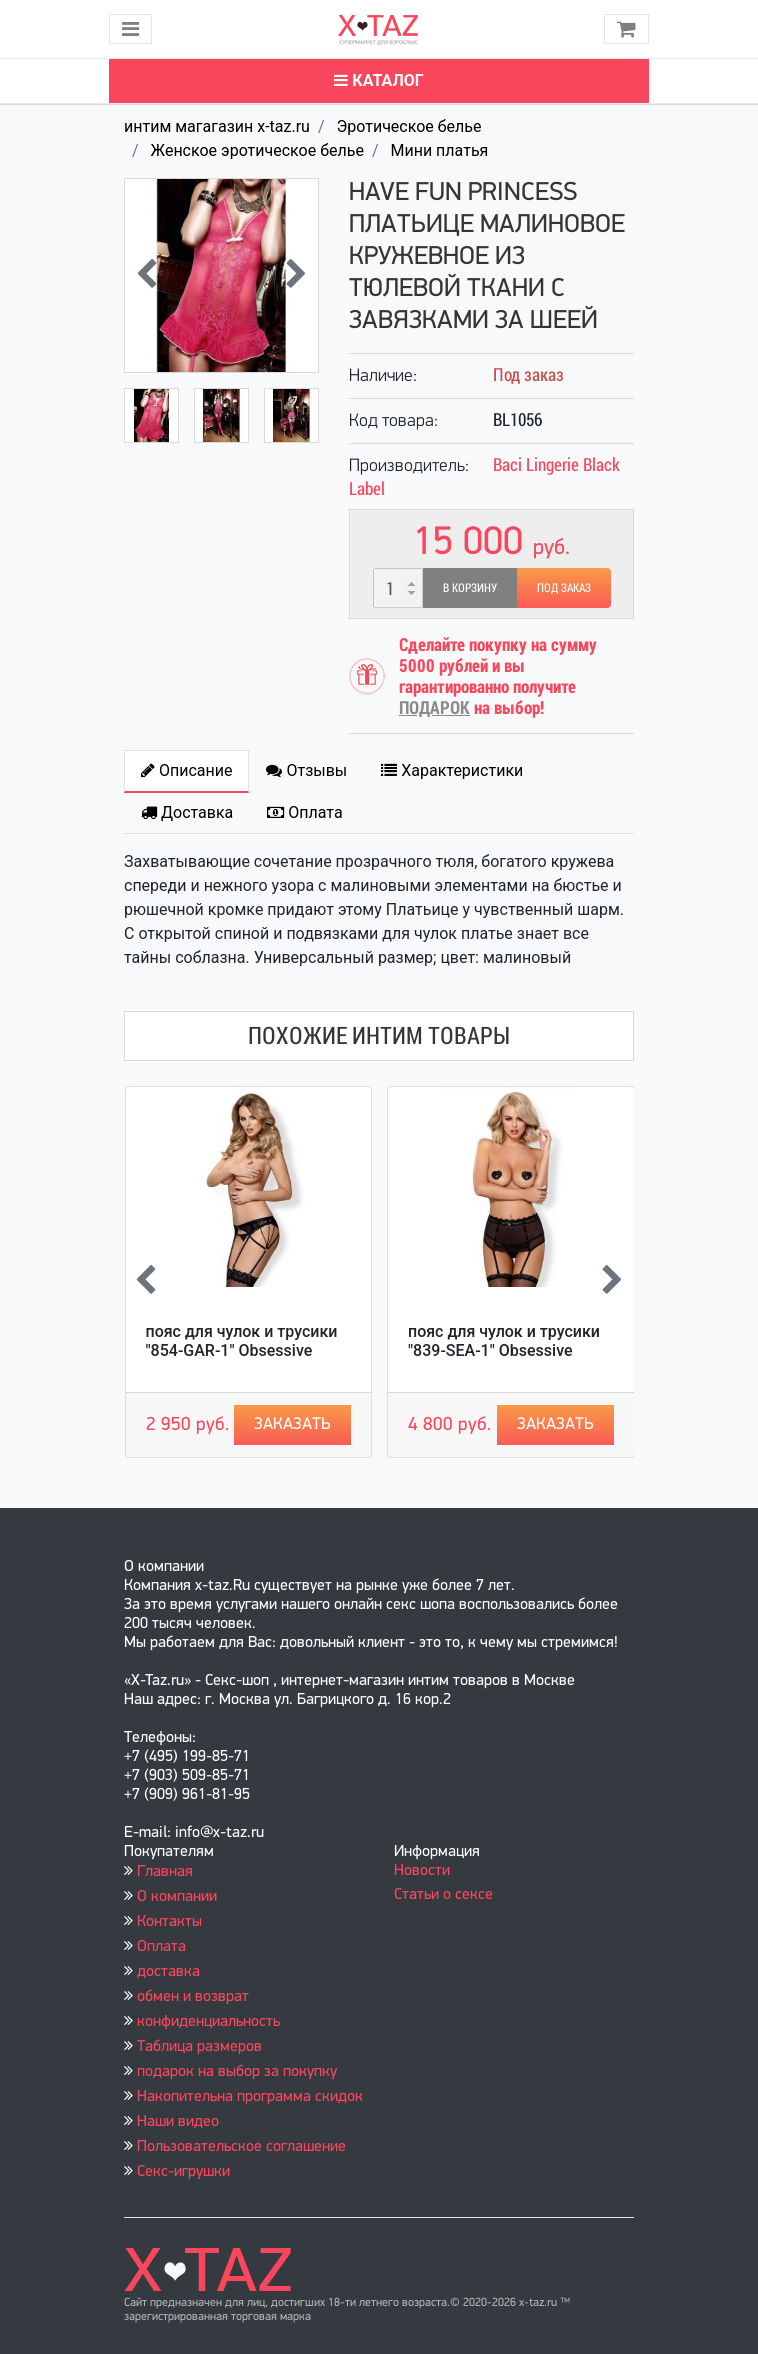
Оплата (161, 1947)
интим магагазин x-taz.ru (217, 126)
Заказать (292, 1424)
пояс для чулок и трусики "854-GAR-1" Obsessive (242, 1341)
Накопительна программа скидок (250, 2097)
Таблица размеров (199, 2047)
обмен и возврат (193, 1997)
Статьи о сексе (443, 1895)
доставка (168, 1972)
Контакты (169, 1922)
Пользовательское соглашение (241, 2147)
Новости (422, 1871)
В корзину (470, 588)
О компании (177, 1897)
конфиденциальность (208, 2022)
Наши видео (178, 2122)
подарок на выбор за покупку (237, 2072)
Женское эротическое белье (257, 150)
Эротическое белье (408, 126)
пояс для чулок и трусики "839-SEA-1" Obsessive (504, 1341)
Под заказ (564, 588)
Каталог (378, 80)
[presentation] (146, 276)
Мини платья (439, 150)
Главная (165, 1872)
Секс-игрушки (183, 2172)
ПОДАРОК (434, 707)
